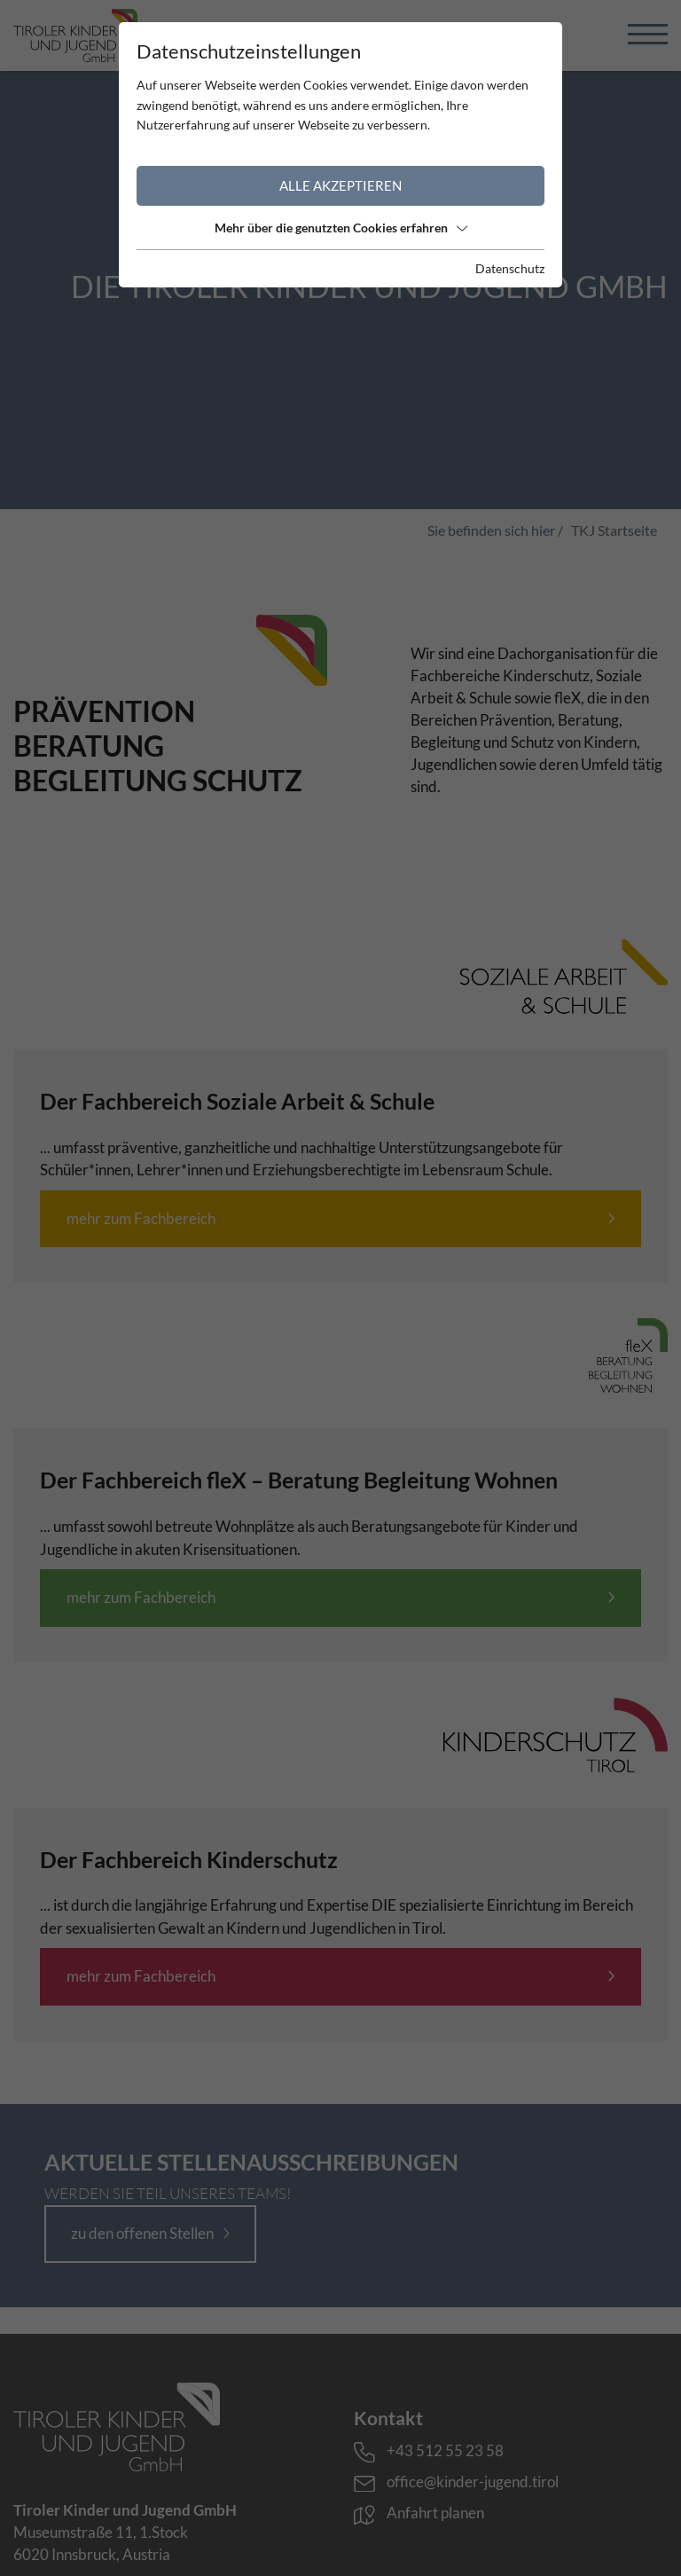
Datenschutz (509, 268)
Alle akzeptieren (340, 185)
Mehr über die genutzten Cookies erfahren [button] (341, 227)
